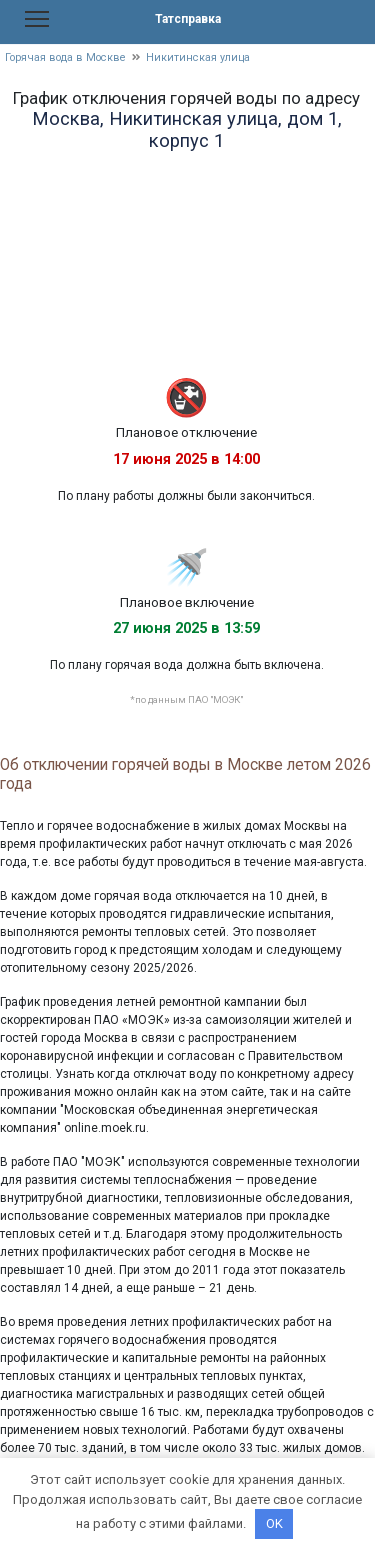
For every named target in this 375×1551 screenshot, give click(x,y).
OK (274, 1523)
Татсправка (188, 19)
